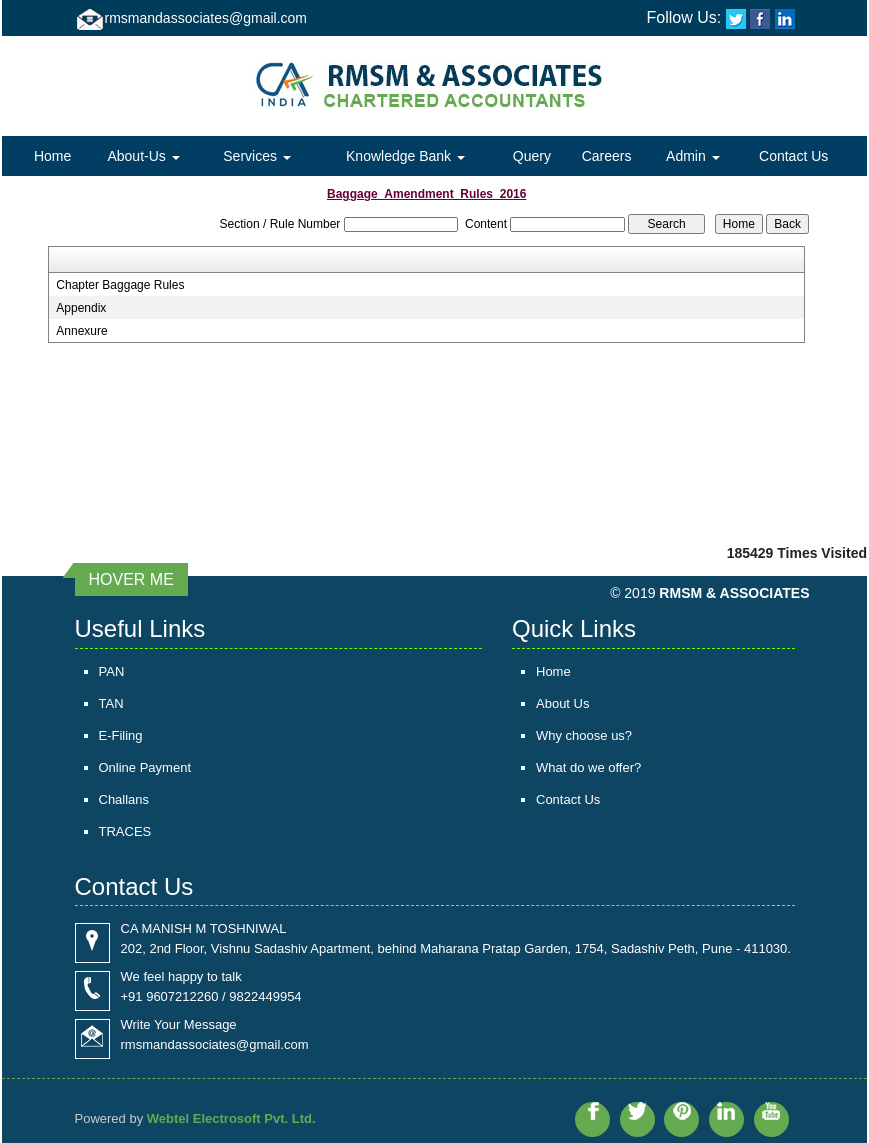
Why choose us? (584, 735)
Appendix (81, 308)
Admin (693, 156)
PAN (112, 671)
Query (532, 156)
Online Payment (145, 767)
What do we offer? (588, 767)
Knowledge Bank (405, 156)
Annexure (81, 331)
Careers (607, 156)
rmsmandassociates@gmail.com (206, 18)
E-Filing (121, 735)
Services (257, 156)
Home (52, 156)
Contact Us (793, 156)
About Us (562, 703)
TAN (111, 703)
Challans (124, 799)
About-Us (143, 156)
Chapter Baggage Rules (120, 285)
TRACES (125, 831)
